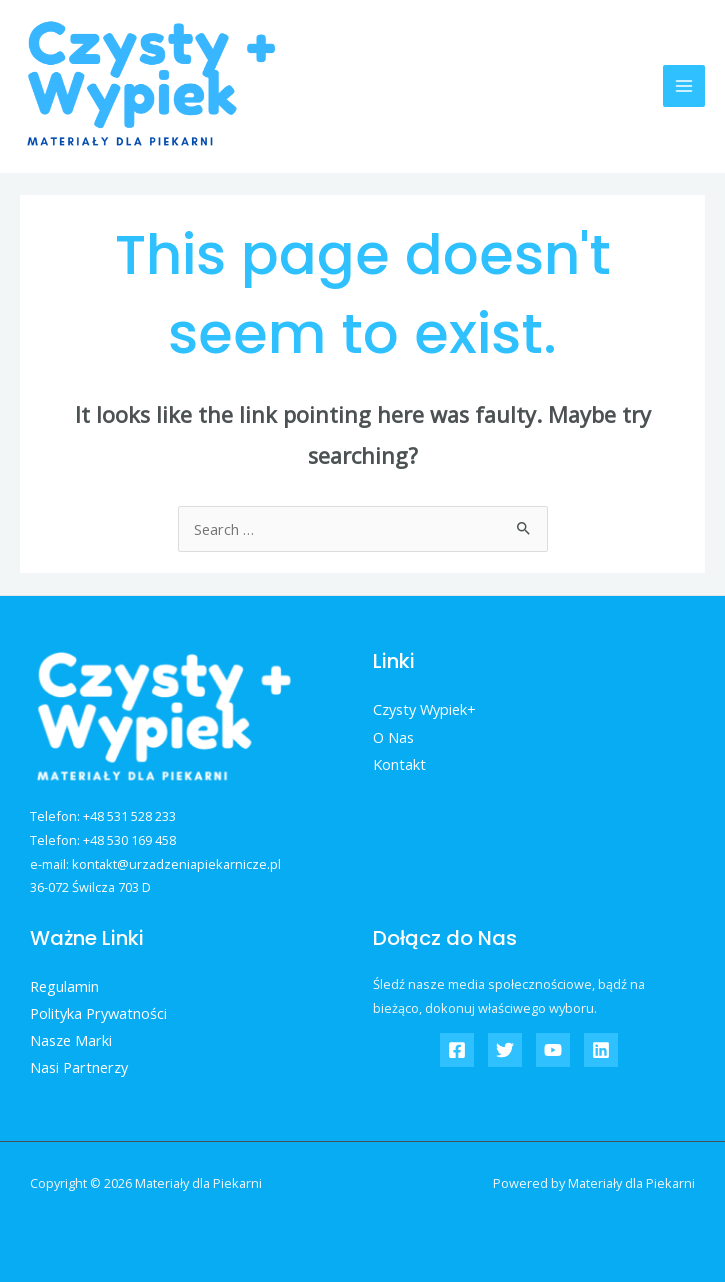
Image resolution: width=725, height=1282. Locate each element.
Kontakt (399, 764)
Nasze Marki (71, 1040)
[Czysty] (457, 1050)
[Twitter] (505, 1050)
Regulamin (64, 986)
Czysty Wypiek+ (424, 709)
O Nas (393, 737)
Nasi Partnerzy (79, 1067)
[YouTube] (553, 1050)
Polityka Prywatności (98, 1013)
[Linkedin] (601, 1050)
